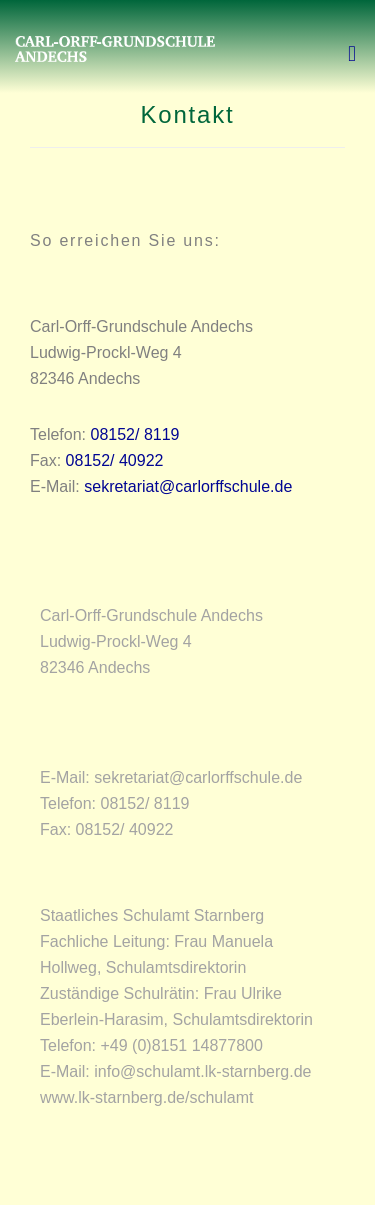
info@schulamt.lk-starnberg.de (202, 1071)
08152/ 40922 (115, 460)
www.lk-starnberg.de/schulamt (146, 1097)
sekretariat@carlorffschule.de (188, 486)
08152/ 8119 (135, 434)
